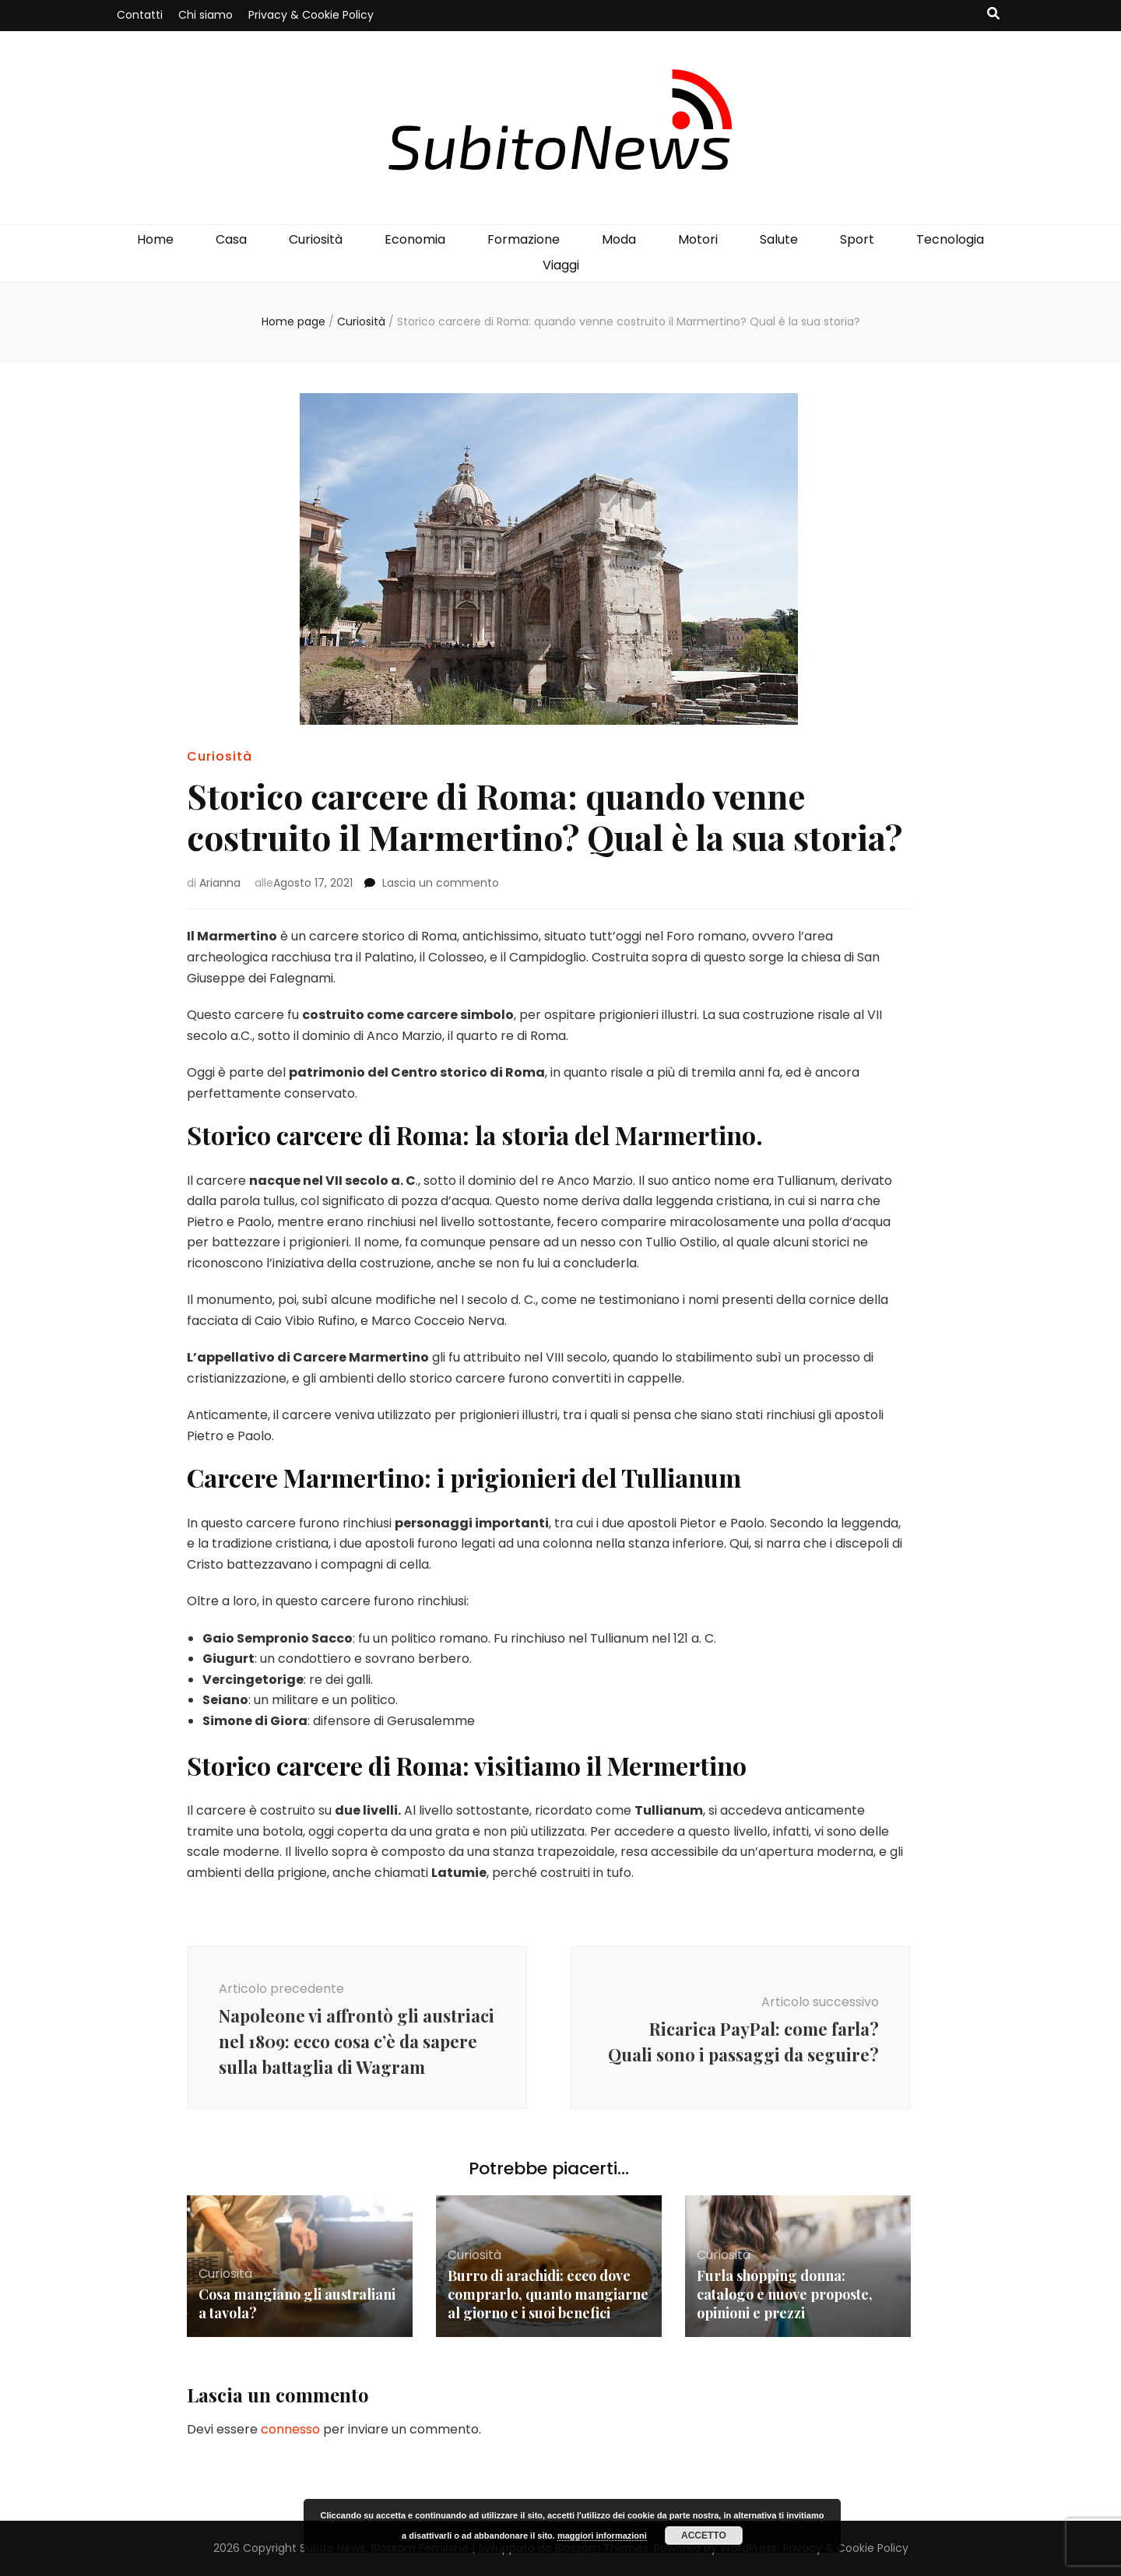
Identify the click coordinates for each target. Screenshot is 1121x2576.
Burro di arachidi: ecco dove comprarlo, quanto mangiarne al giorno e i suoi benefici (548, 2294)
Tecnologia (950, 239)
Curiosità (316, 239)
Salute (779, 239)
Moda (619, 239)
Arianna (220, 883)
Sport (857, 239)
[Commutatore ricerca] (993, 14)
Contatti (140, 15)
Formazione (523, 239)
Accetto (703, 2535)
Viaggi (561, 265)
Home (155, 239)
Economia (415, 239)
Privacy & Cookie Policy (311, 15)
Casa (231, 239)
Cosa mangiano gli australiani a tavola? (297, 2303)
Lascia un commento (440, 883)
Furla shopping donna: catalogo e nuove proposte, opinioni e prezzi (785, 2294)
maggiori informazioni (602, 2535)
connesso (290, 2429)
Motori (698, 239)
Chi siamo (205, 15)
